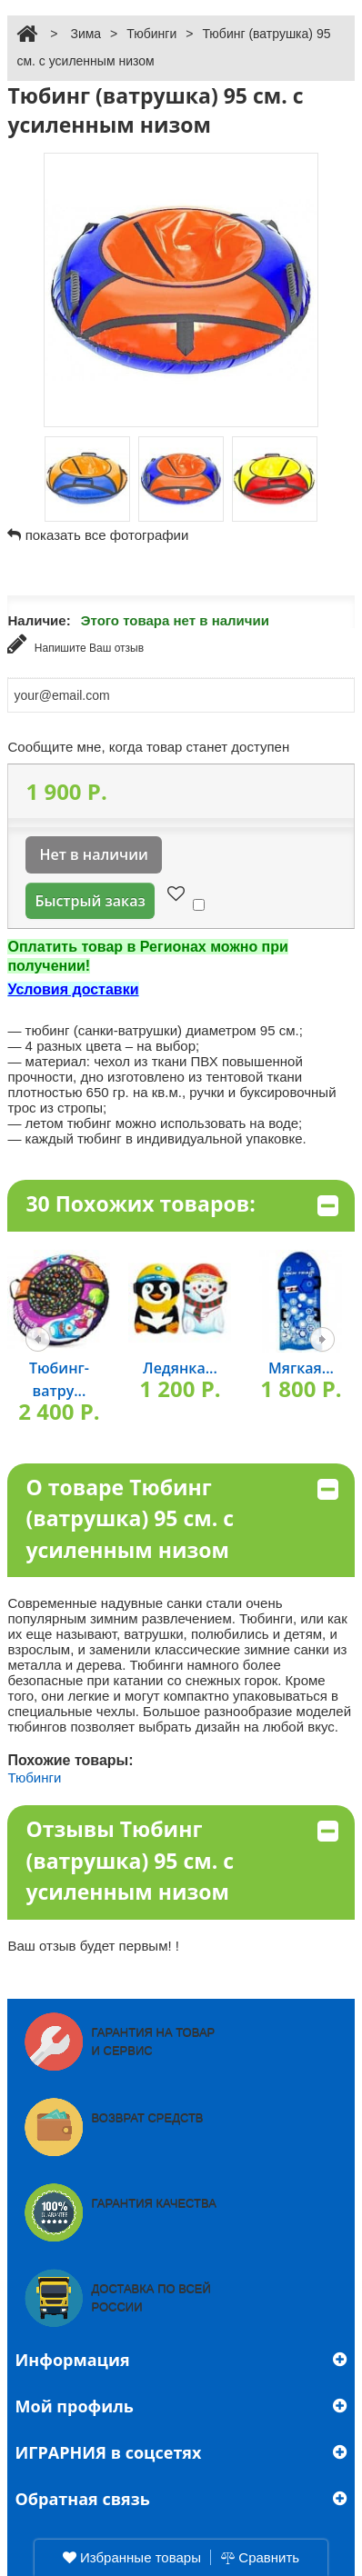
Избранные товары (132, 2557)
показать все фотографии (107, 535)
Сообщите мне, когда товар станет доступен (148, 746)
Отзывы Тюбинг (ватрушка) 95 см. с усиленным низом (181, 1860)
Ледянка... (180, 1368)
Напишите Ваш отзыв (75, 644)
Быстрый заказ (90, 901)
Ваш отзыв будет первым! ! (93, 1945)
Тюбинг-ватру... (59, 1379)
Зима (85, 33)
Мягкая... (301, 1368)
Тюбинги (151, 33)
